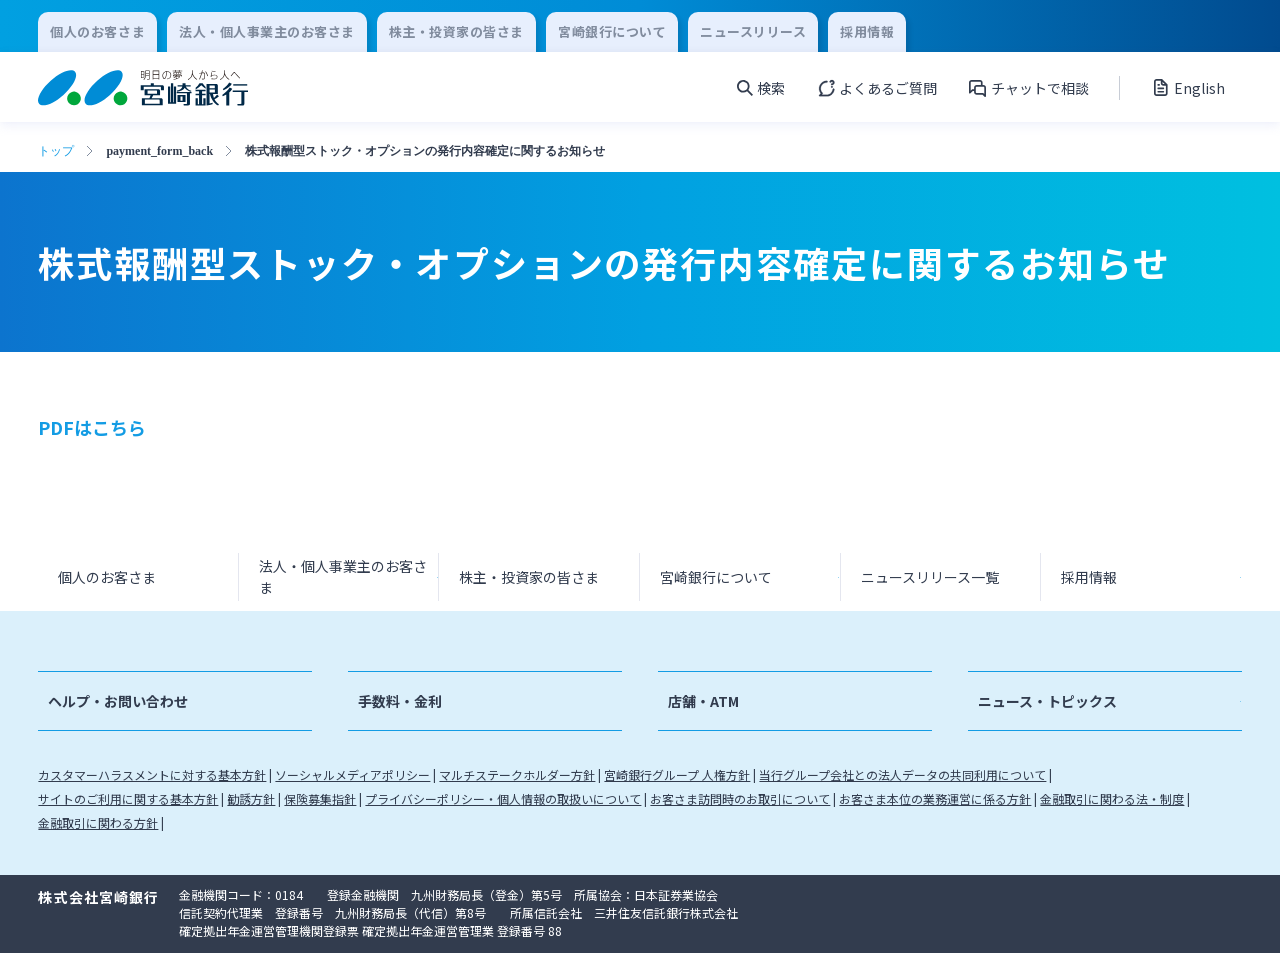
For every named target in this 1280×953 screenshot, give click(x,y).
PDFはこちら (92, 427)
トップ (56, 151)
